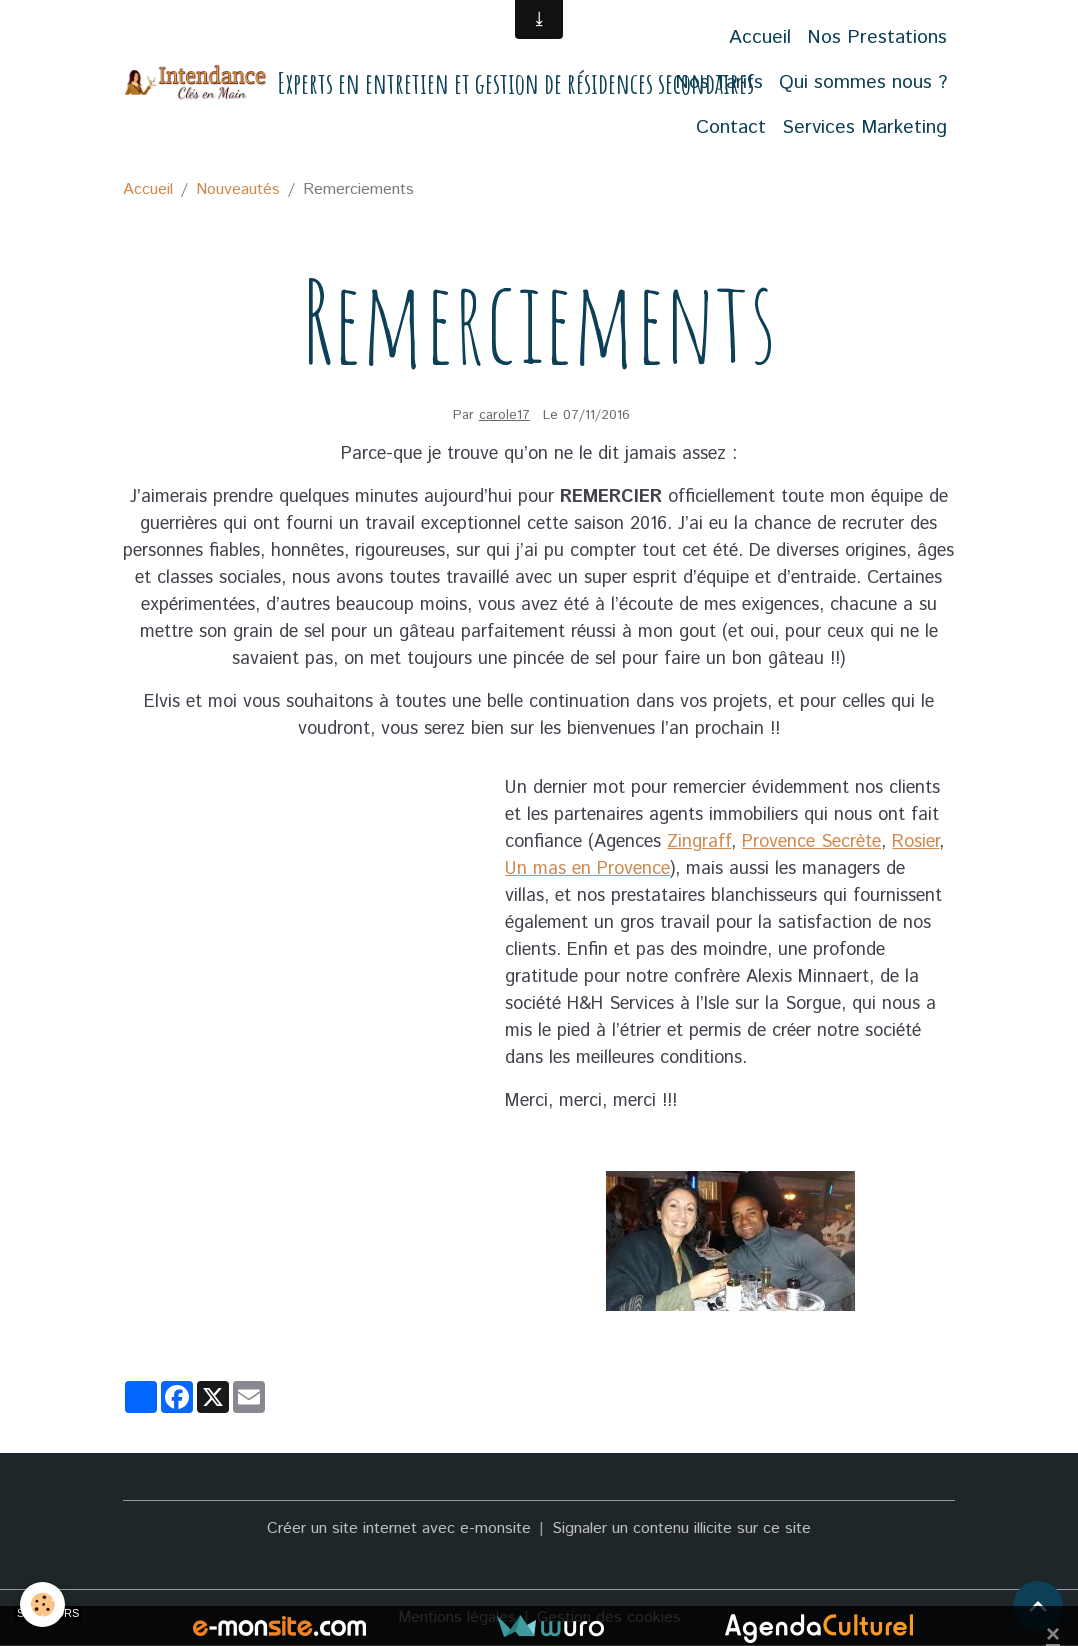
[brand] (365, 83)
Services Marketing (864, 127)
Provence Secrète (811, 842)
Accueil (760, 37)
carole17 (504, 415)
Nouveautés (238, 189)
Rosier (915, 842)
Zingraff (699, 842)
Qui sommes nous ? (863, 82)
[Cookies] (42, 1604)
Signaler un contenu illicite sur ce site (681, 1528)
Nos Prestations (877, 37)
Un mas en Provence (587, 869)
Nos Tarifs (719, 82)
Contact (731, 127)
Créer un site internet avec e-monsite (399, 1528)
